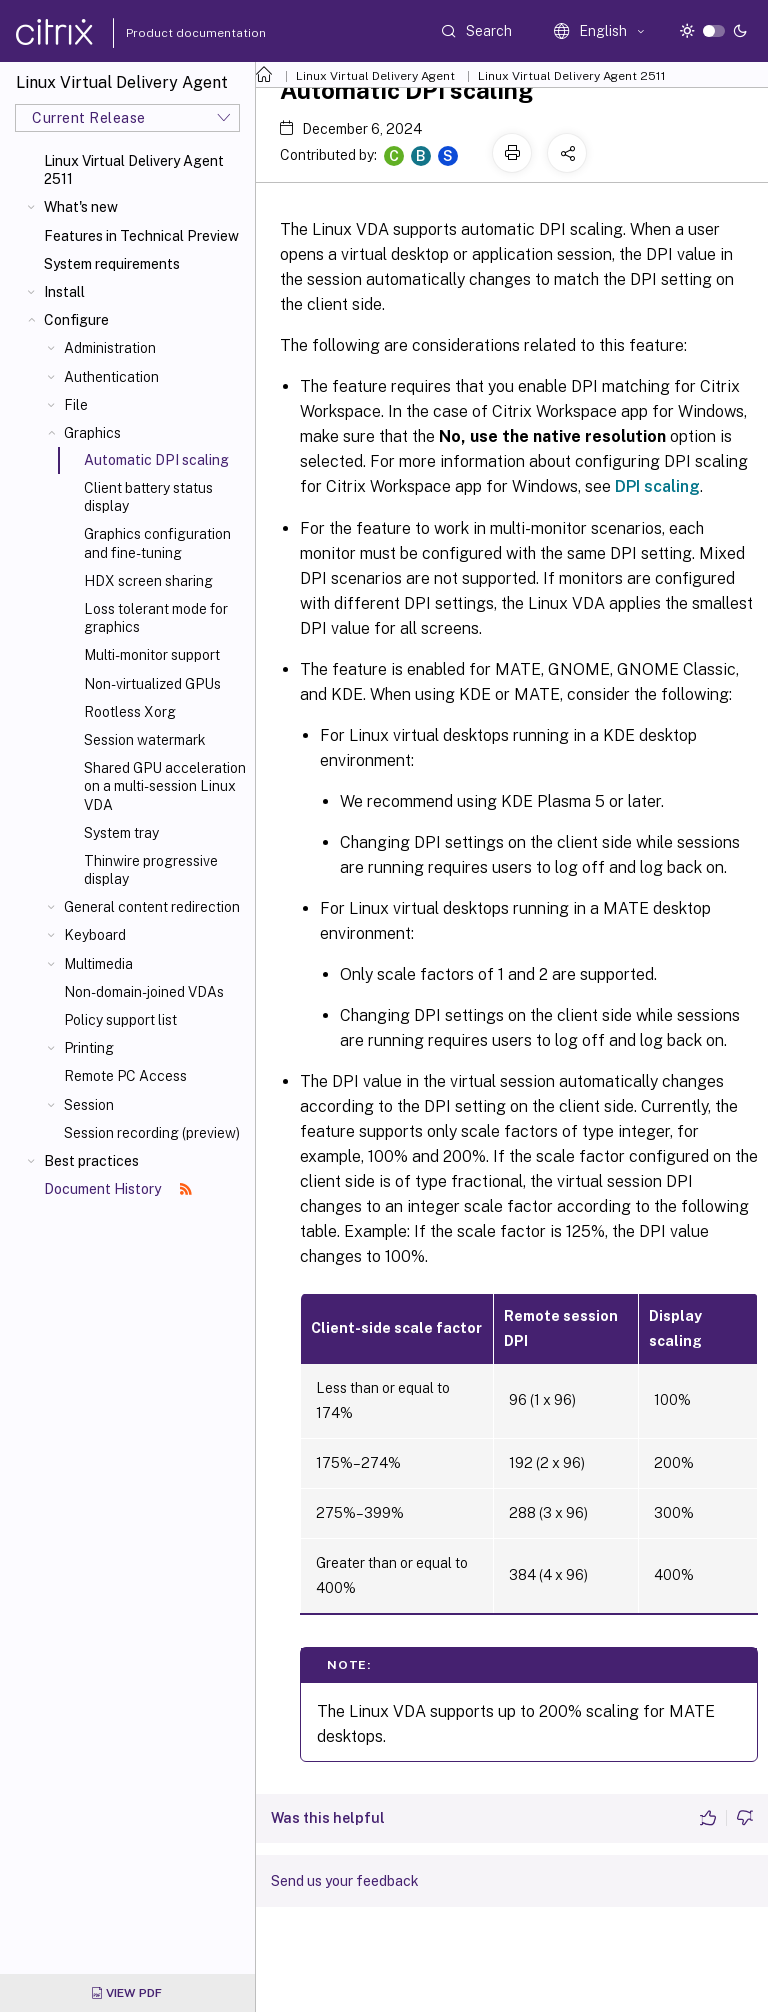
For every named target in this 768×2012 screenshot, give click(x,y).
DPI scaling (657, 486)
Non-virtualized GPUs (152, 684)
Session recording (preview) (152, 1133)
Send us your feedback (345, 1881)
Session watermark (145, 740)
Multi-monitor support (152, 655)
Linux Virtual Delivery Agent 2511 (134, 170)
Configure (76, 320)
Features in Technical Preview (141, 236)
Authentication (111, 377)
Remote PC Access (125, 1076)
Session (89, 1105)
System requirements (112, 264)
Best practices (91, 1161)
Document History (118, 1189)
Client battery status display (148, 497)
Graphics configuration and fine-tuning (157, 543)
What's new (81, 207)
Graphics (92, 433)
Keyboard (95, 935)
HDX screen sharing (148, 581)
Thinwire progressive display (151, 870)
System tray (121, 833)
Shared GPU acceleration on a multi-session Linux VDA (165, 786)
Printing (89, 1048)
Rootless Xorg (130, 712)
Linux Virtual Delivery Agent (375, 76)
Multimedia (98, 964)
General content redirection (152, 907)
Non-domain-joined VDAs (144, 992)
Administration (110, 348)
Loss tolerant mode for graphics (156, 618)
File (76, 405)
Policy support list (120, 1020)
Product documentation (171, 33)
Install (64, 292)
